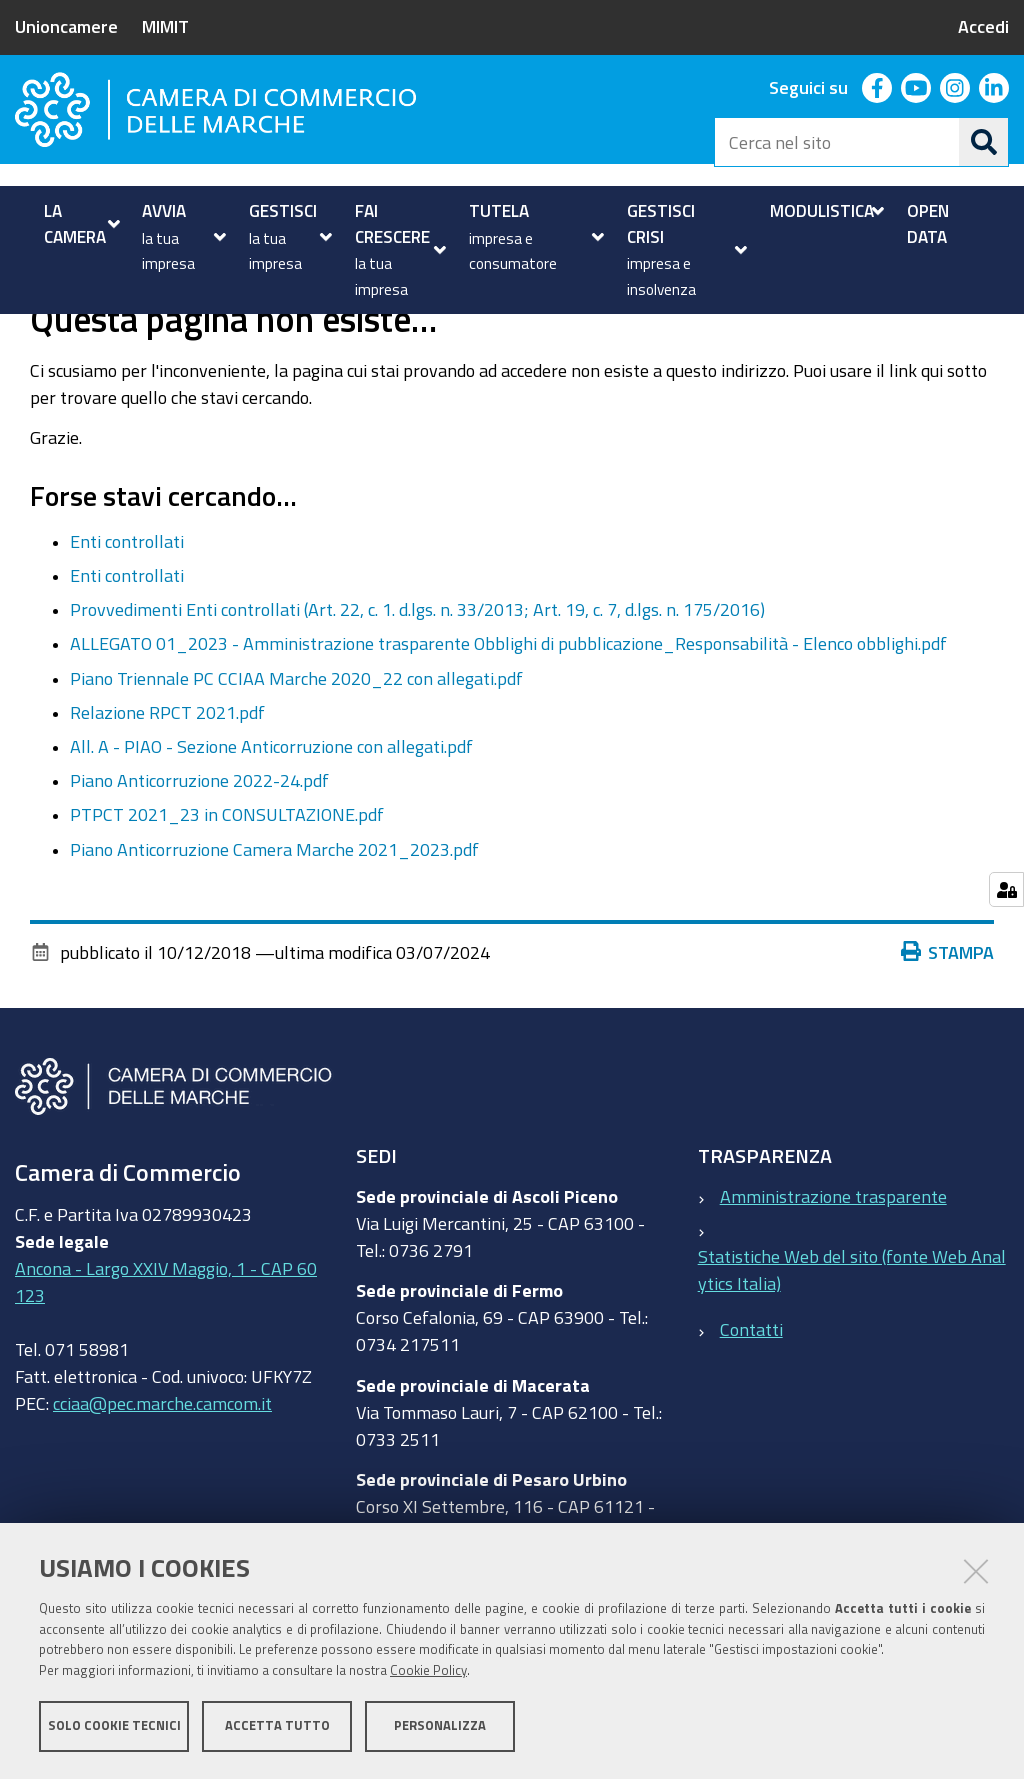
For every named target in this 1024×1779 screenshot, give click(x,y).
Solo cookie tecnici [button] (114, 1726)
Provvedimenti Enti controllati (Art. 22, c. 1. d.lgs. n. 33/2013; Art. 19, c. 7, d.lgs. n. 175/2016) (417, 677)
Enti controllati (127, 608)
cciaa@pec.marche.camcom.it (162, 1471)
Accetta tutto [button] (277, 1726)
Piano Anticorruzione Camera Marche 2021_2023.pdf (274, 916)
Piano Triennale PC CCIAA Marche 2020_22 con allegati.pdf (296, 745)
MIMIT (165, 26)
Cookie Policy (428, 1671)
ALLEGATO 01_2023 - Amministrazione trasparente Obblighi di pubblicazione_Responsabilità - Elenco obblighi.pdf (508, 711)
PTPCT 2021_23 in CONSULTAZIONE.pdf (227, 882)
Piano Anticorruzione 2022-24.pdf (199, 848)
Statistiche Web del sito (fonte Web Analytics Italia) (852, 1336)
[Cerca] (984, 142)
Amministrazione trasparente (833, 1263)
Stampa (948, 1019)
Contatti (751, 1397)
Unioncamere (66, 26)
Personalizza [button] (440, 1726)
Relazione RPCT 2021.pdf (167, 779)
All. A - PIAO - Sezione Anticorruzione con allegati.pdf (271, 813)
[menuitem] (79, 223)
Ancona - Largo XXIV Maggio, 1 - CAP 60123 (166, 1349)
